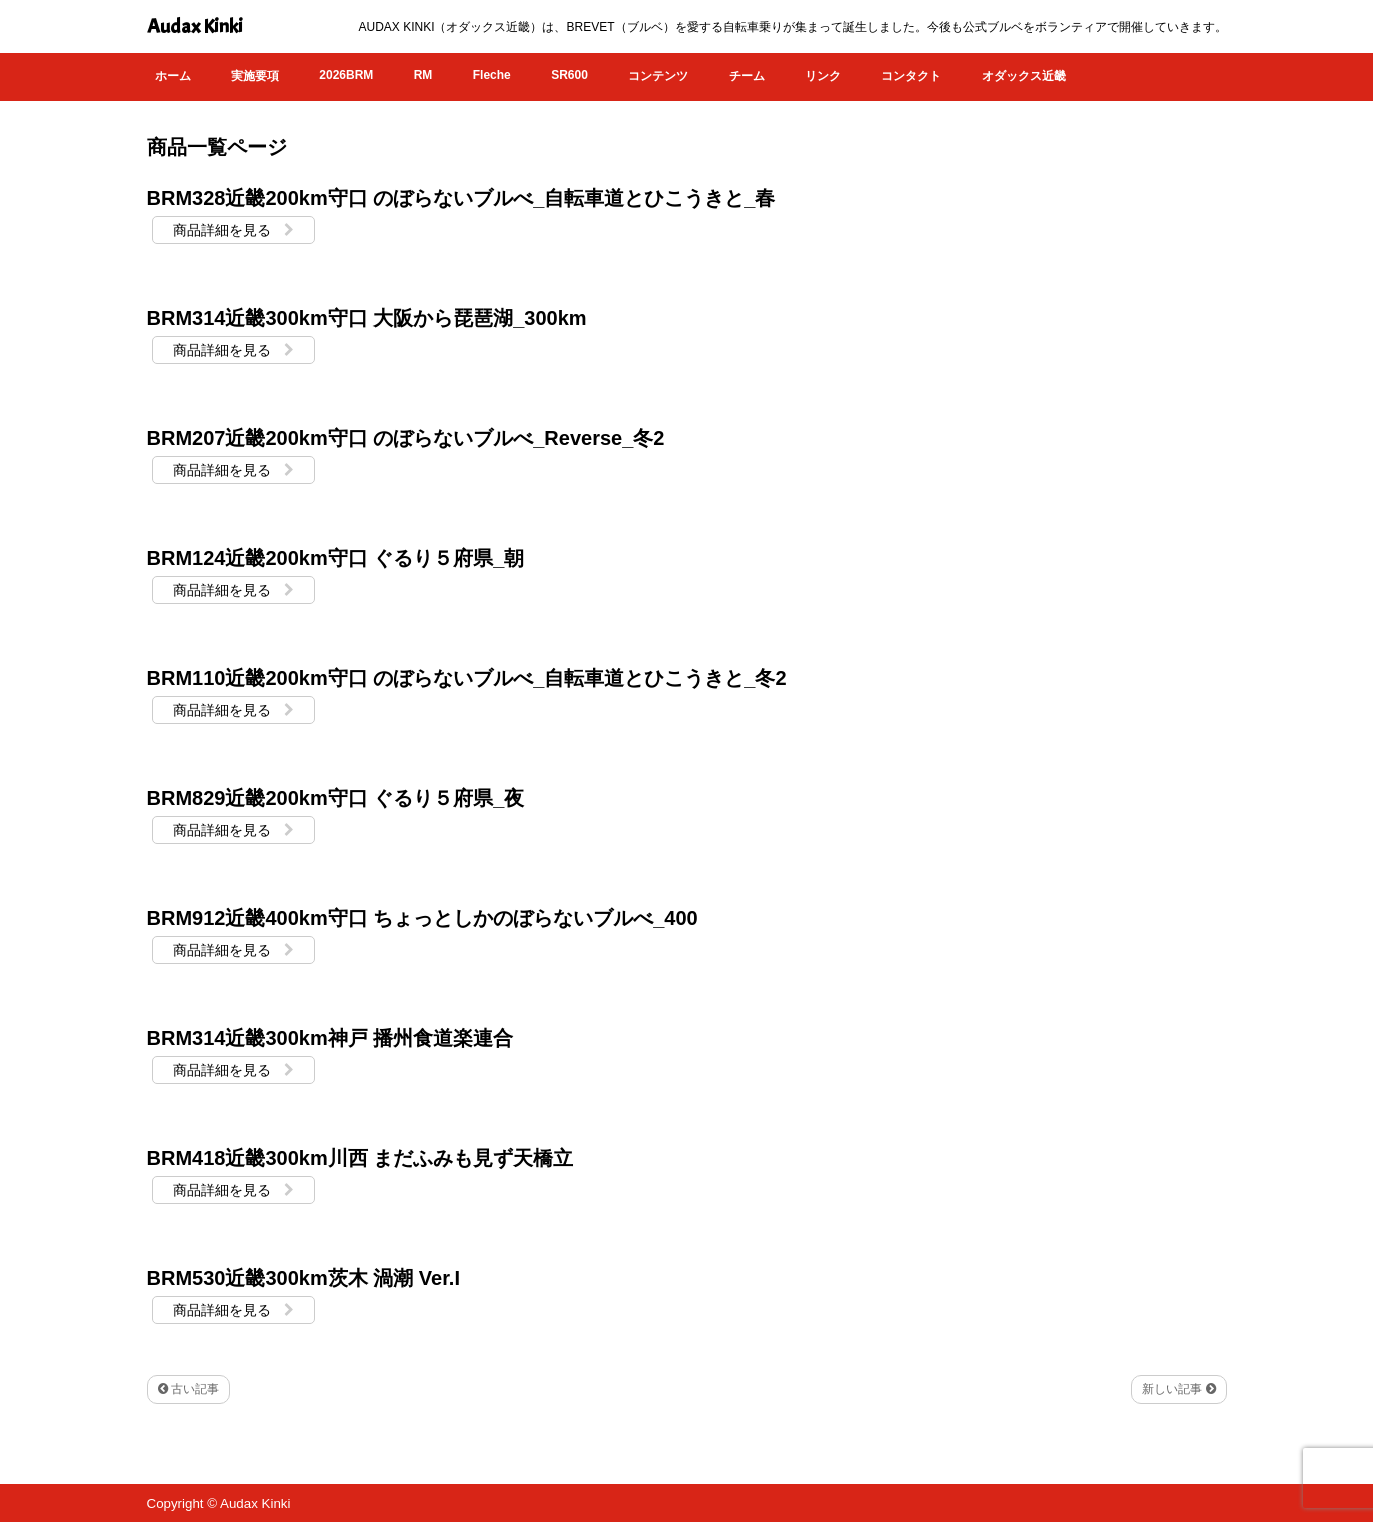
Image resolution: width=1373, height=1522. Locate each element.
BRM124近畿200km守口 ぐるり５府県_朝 (336, 558)
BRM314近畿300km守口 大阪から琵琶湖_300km (367, 318)
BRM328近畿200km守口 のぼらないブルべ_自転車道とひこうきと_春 (461, 198)
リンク (823, 76)
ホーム (173, 76)
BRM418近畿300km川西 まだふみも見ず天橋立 (360, 1158)
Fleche (492, 75)
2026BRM (346, 75)
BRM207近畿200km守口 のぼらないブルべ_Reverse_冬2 (406, 438)
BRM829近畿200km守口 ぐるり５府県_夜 (336, 798)
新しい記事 (1178, 1389)
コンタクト (911, 76)
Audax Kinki (195, 26)
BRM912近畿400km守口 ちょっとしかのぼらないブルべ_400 (422, 918)
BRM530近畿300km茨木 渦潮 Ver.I (303, 1278)
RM (423, 75)
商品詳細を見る (234, 230)
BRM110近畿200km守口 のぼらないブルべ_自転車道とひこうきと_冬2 (467, 678)
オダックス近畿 (1024, 76)
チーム (747, 76)
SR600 (569, 75)
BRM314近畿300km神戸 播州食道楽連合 (330, 1038)
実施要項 (255, 76)
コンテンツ (658, 76)
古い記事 (188, 1389)
